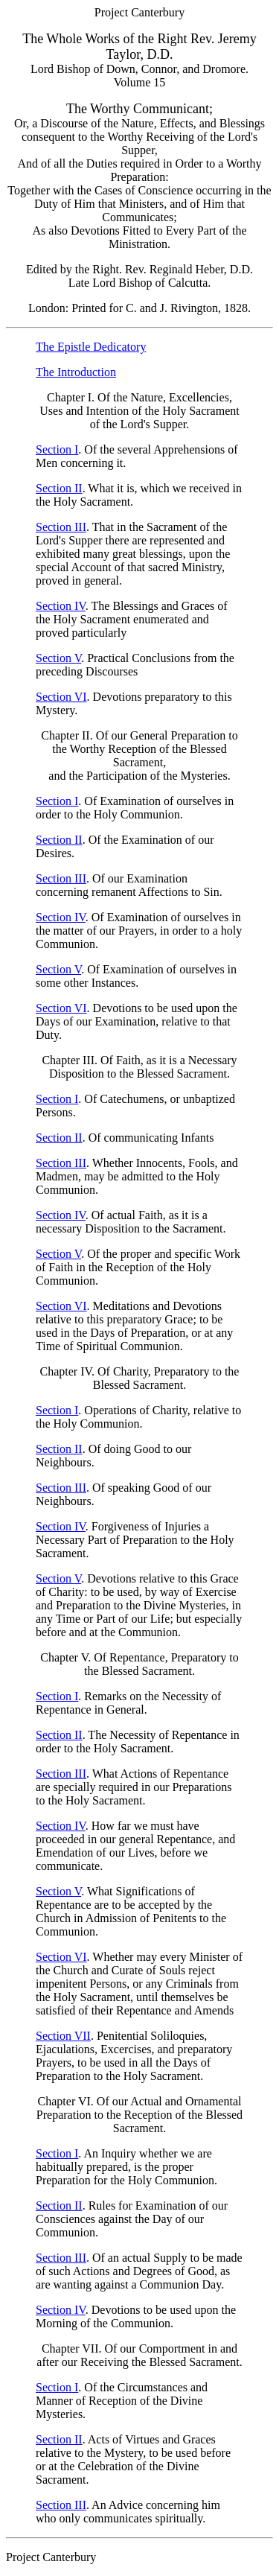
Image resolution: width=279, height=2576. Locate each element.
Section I (57, 449)
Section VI (61, 696)
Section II (59, 488)
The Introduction (76, 372)
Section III (61, 527)
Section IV (61, 606)
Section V (58, 658)
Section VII (63, 2035)
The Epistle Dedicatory (91, 346)
